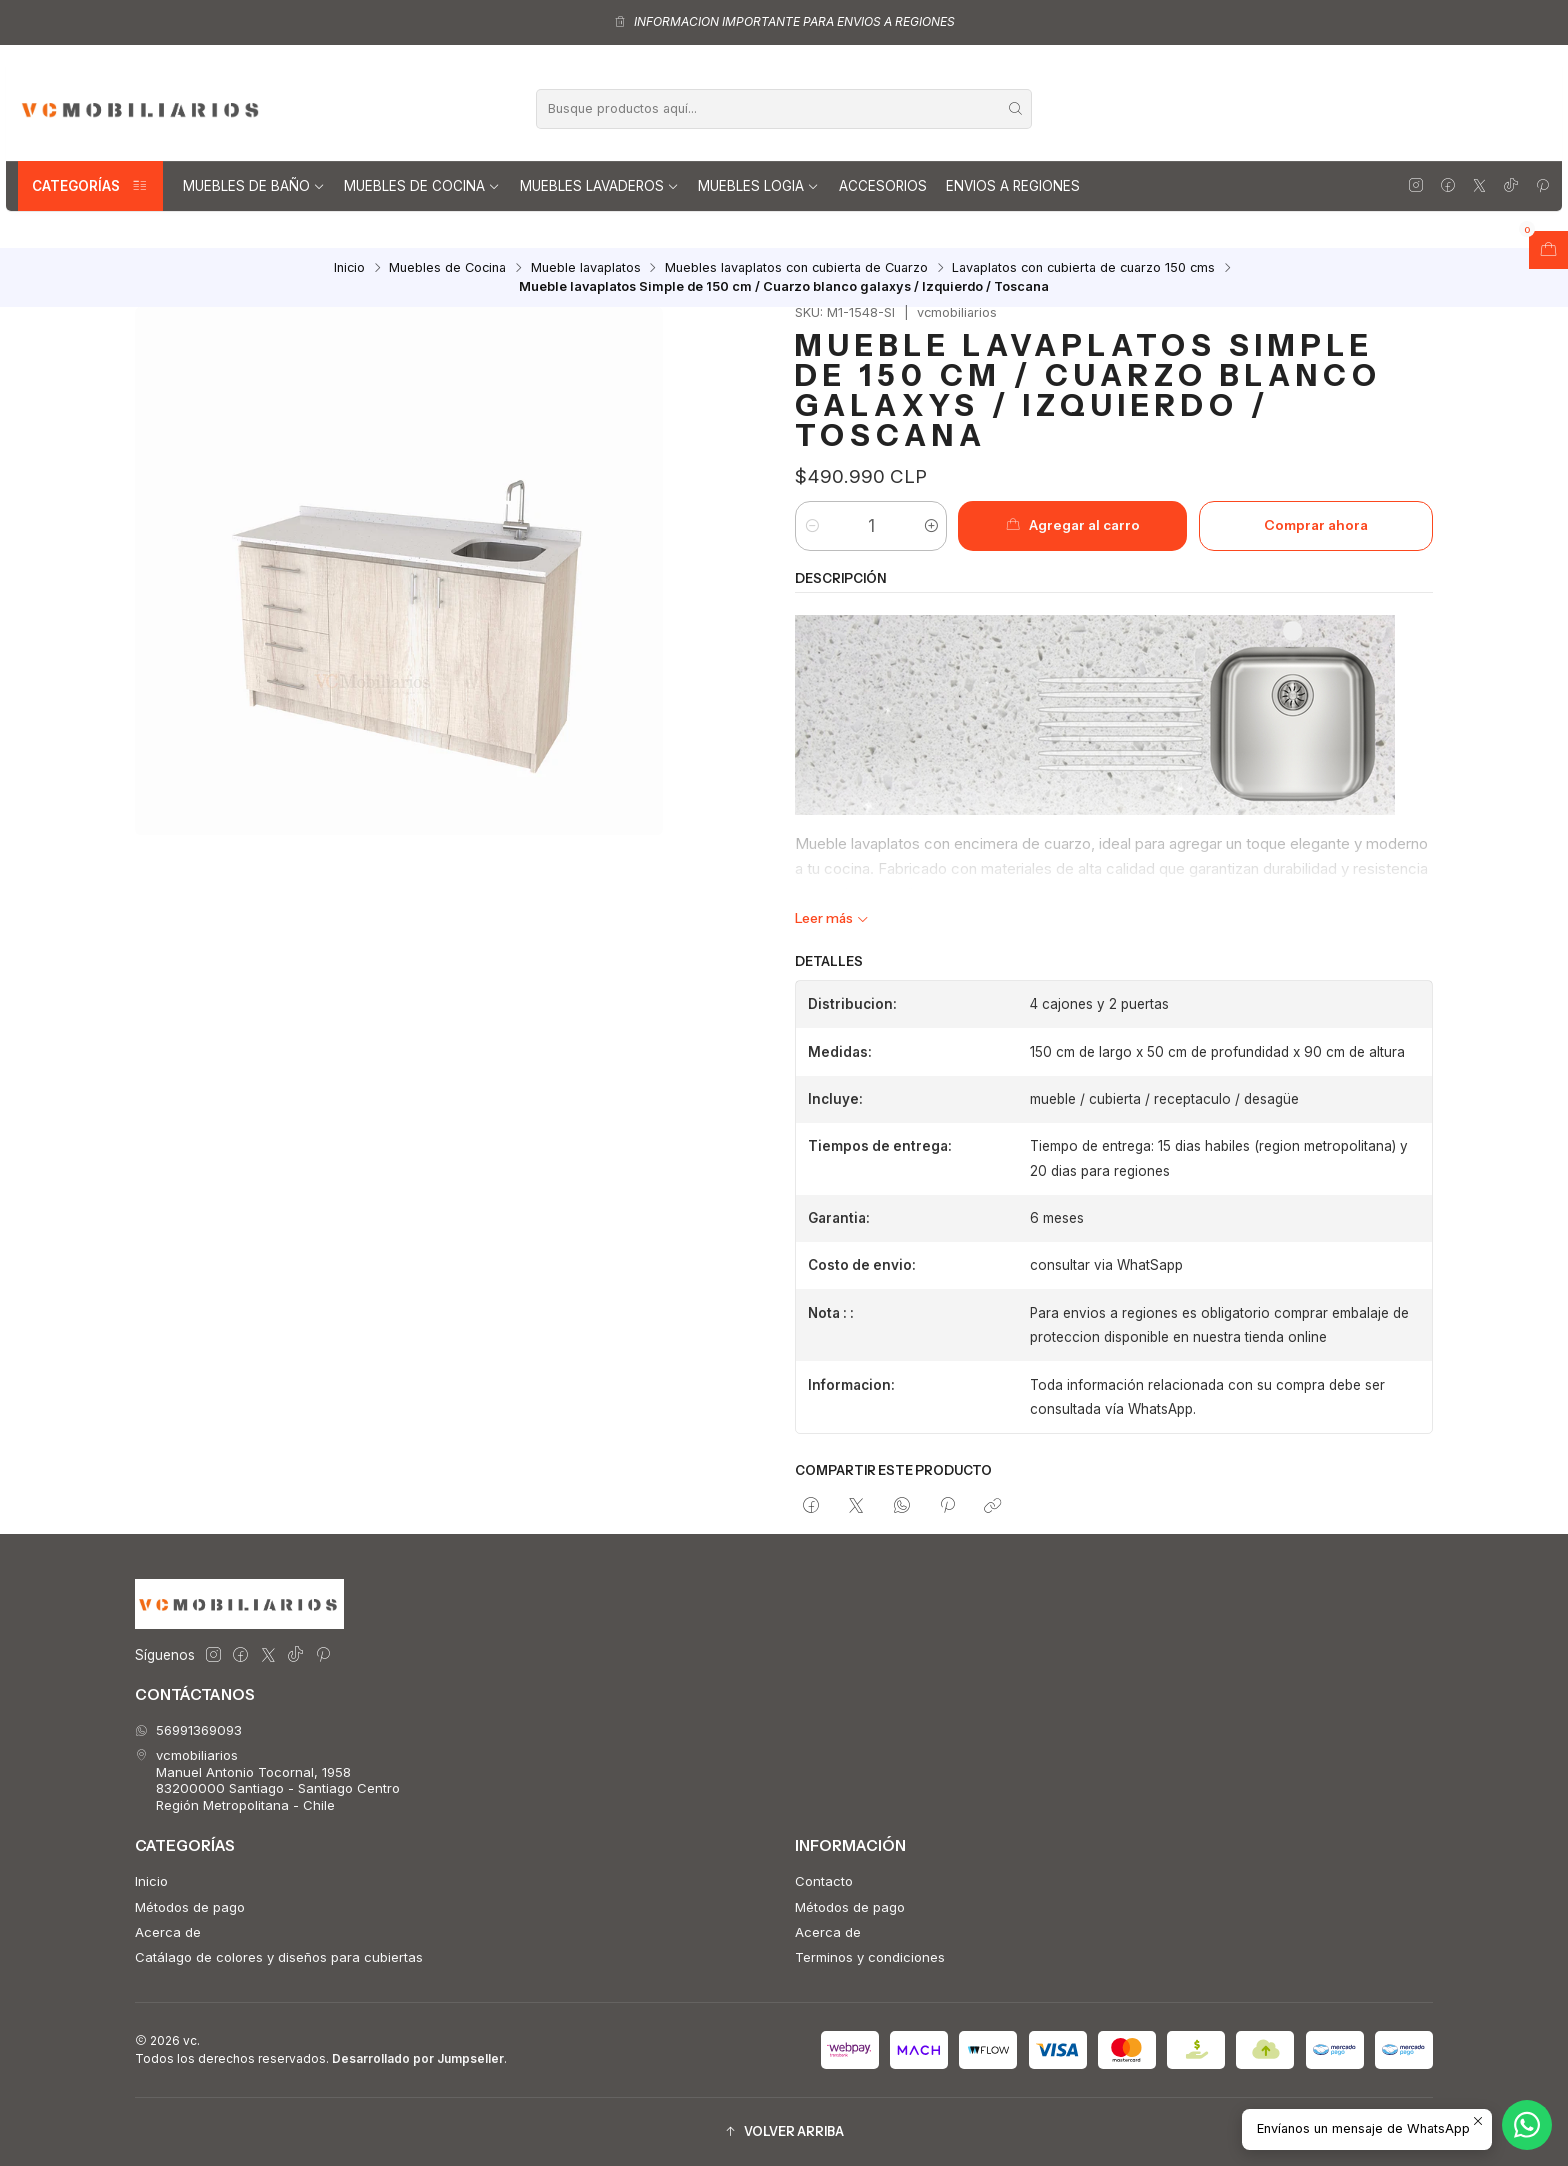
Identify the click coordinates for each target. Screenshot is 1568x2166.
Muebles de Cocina (422, 186)
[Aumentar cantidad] (930, 526)
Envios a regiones (1013, 186)
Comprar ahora (1316, 525)
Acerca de (168, 1932)
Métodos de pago (190, 1907)
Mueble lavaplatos (586, 268)
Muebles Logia (758, 186)
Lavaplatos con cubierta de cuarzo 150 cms (1083, 268)
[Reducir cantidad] (811, 526)
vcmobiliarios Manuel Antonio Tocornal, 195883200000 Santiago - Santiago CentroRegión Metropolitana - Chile (267, 1779)
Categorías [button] (90, 186)
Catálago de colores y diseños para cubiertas (279, 1957)
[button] (784, 2132)
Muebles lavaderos (599, 186)
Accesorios (883, 186)
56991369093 (188, 1730)
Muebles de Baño (254, 186)
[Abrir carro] (1548, 250)
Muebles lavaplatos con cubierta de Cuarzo (796, 268)
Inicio (349, 268)
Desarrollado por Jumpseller (418, 2058)
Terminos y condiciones (870, 1957)
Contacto (824, 1881)
